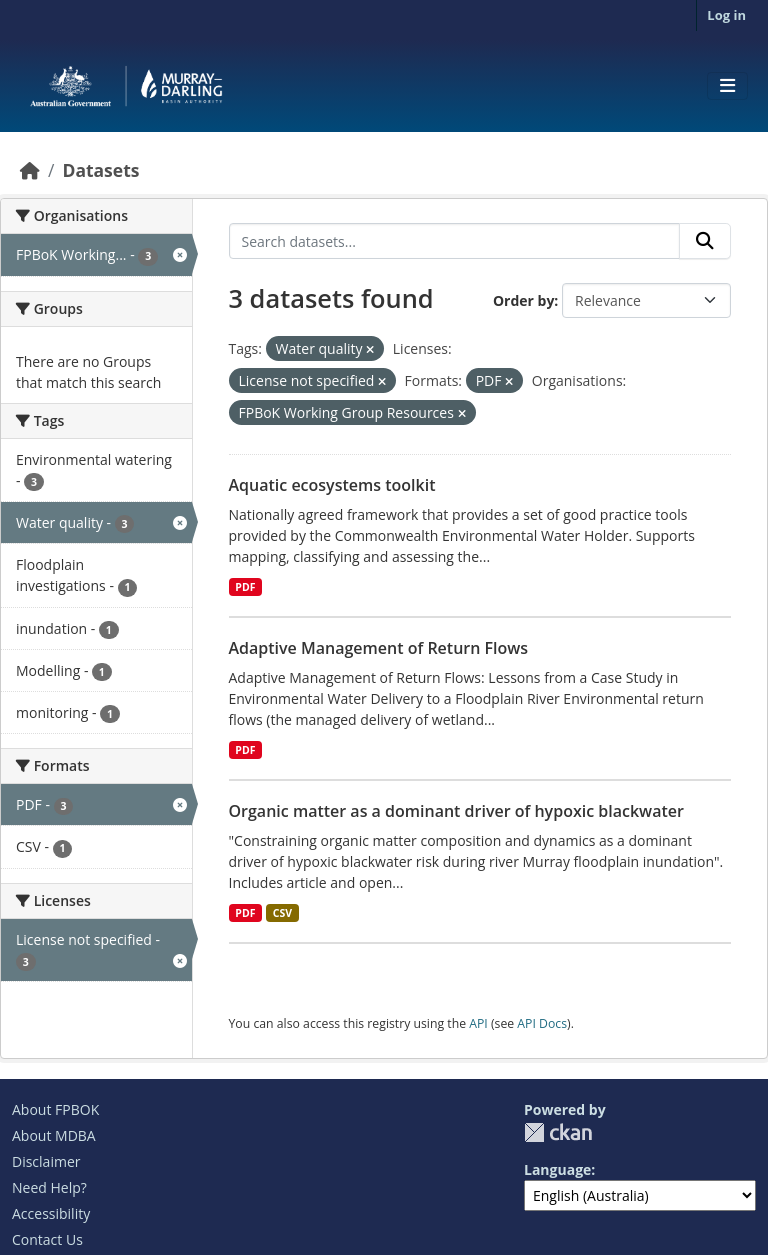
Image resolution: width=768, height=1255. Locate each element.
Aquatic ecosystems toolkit (332, 485)
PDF (245, 587)
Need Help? (49, 1187)
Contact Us (47, 1239)
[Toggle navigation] (727, 86)
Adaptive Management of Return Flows (379, 648)
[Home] (30, 170)
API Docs (542, 1023)
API (478, 1023)
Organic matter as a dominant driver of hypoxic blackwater (456, 811)
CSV (282, 913)
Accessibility (51, 1213)
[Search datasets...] (455, 241)
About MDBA (54, 1135)
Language (557, 1169)
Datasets (100, 170)
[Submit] (705, 241)
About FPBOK (55, 1109)
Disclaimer (46, 1161)
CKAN (558, 1132)
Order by (523, 300)
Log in (726, 15)
